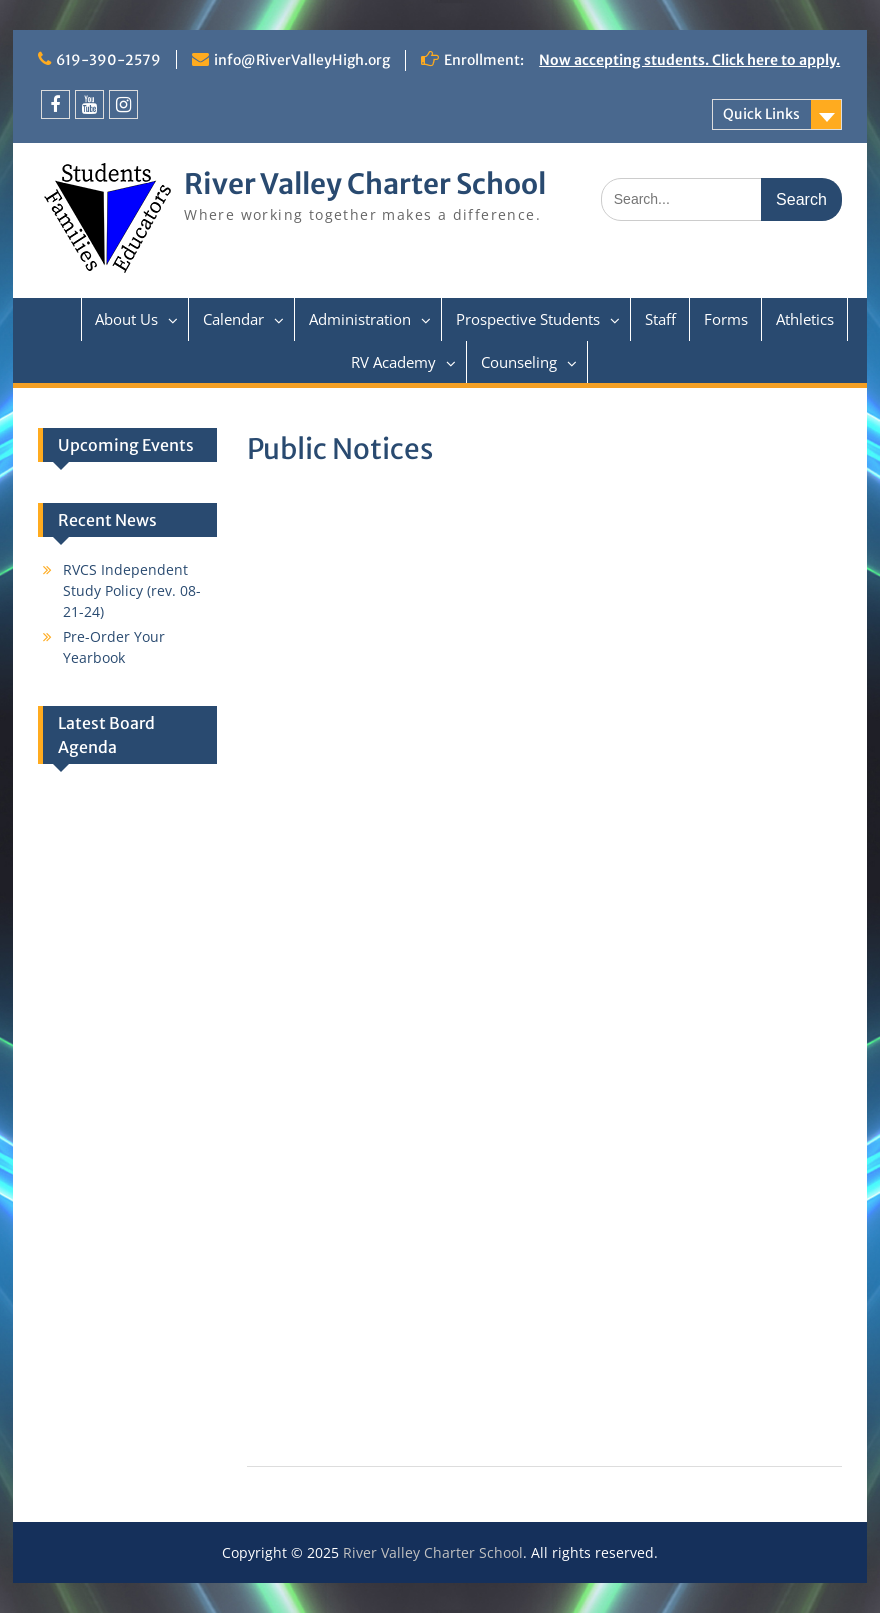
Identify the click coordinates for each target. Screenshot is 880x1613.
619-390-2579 (108, 60)
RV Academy (393, 362)
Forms (726, 319)
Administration (360, 319)
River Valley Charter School (365, 184)
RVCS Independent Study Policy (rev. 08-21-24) (132, 590)
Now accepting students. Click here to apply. (689, 60)
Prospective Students (528, 319)
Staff (660, 319)
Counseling (519, 362)
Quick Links (761, 114)
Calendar (233, 319)
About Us (126, 319)
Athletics (805, 319)
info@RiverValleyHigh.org (302, 60)
